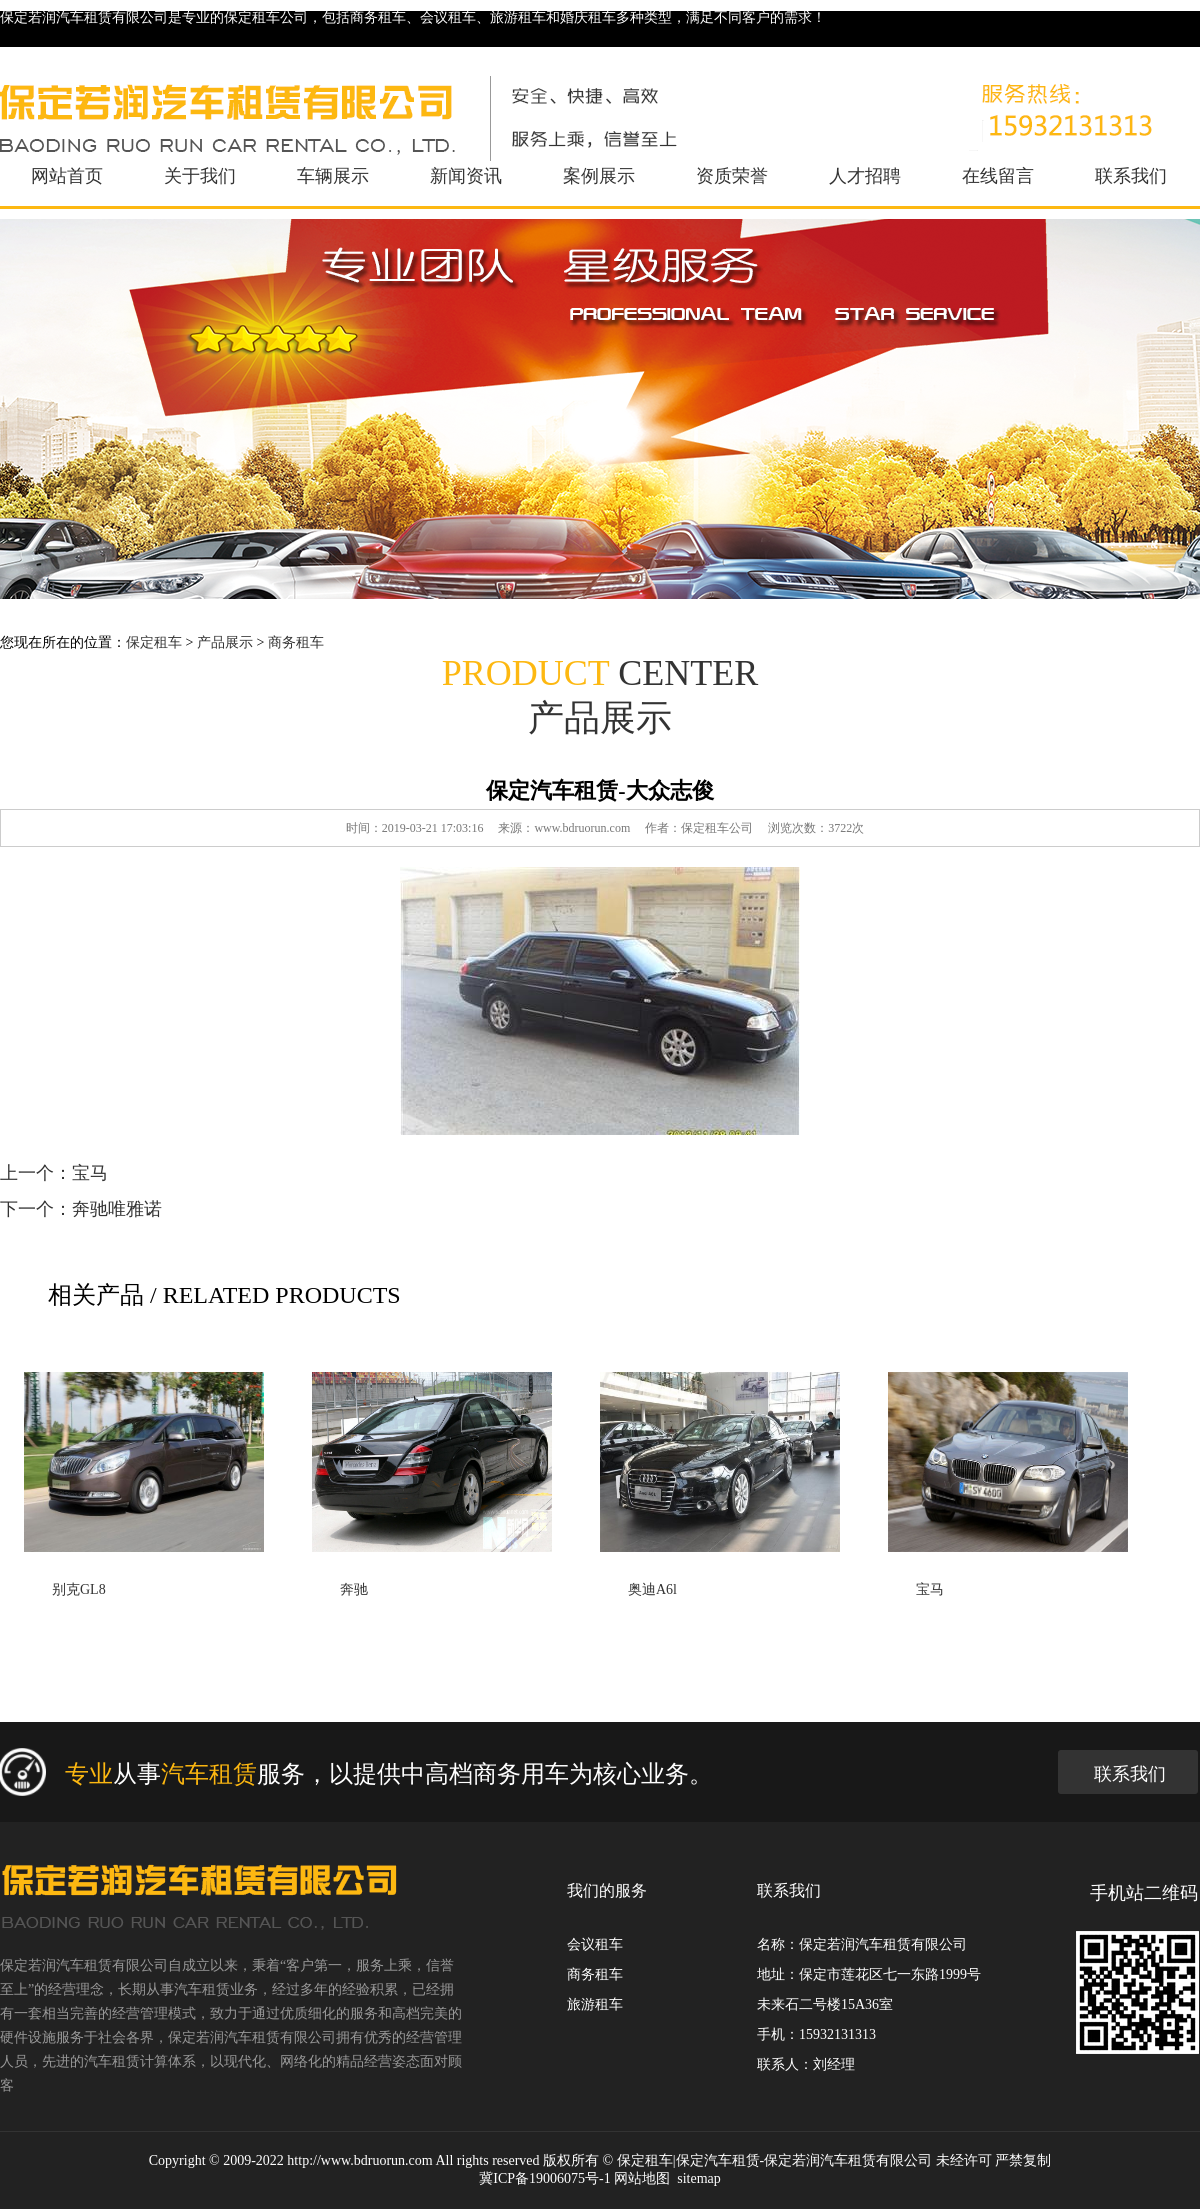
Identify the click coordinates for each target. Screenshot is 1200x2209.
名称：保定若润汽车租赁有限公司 (862, 1944)
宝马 (90, 1173)
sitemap (699, 2178)
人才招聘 (865, 176)
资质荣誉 (732, 176)
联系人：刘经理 (806, 2064)
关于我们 (200, 176)
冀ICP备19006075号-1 (544, 2178)
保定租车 (154, 642)
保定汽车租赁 (718, 2160)
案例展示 (599, 176)
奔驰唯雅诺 (117, 1209)
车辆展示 (333, 176)
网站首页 (67, 176)
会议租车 (595, 1944)
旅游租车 (595, 2004)
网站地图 (642, 2178)
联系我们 (1131, 176)
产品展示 (225, 642)
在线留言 (998, 176)
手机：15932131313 (816, 2034)
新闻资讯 (466, 176)
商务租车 (296, 642)
